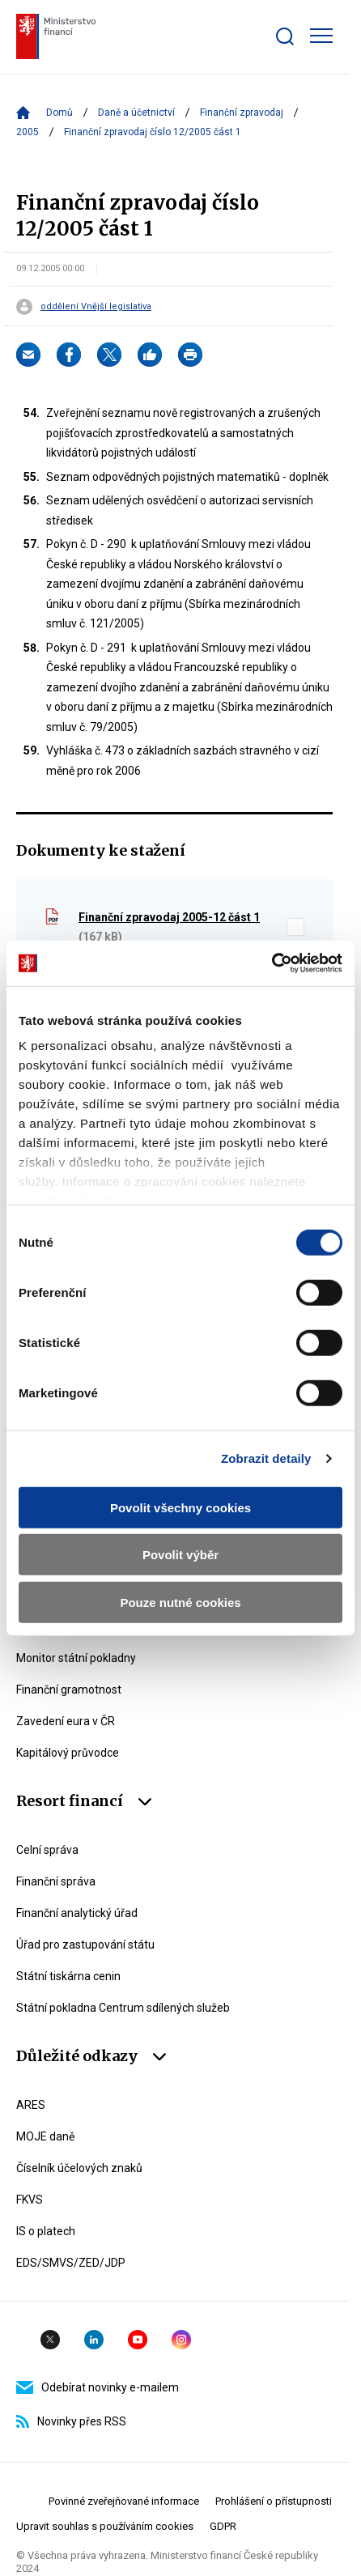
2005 (27, 132)
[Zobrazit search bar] (285, 36)
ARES (30, 2104)
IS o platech (45, 2231)
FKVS (29, 2199)
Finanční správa (56, 1881)
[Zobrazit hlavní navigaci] (321, 35)
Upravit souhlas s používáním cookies (104, 2526)
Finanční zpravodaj (241, 112)
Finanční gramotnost (68, 1689)
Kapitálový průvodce (67, 1752)
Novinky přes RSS (71, 2421)
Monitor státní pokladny (76, 1657)
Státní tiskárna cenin (68, 1976)
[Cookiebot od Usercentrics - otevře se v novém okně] (271, 963)
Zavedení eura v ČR (65, 1721)
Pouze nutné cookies (180, 1602)
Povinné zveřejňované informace (124, 2501)
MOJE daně (45, 2136)
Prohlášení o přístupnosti (273, 2501)
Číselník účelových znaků (79, 2168)
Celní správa (47, 1849)
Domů (59, 112)
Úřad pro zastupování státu (85, 1944)
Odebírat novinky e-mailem (97, 2387)
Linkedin (94, 2339)
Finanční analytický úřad (77, 1912)
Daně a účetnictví (136, 112)
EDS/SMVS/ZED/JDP (70, 2262)
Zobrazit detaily (266, 1458)
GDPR (223, 2526)
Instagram (181, 2339)
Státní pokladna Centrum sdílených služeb (123, 2007)
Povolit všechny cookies (180, 1507)
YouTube (137, 2339)
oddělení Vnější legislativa (95, 307)
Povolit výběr (180, 1555)
